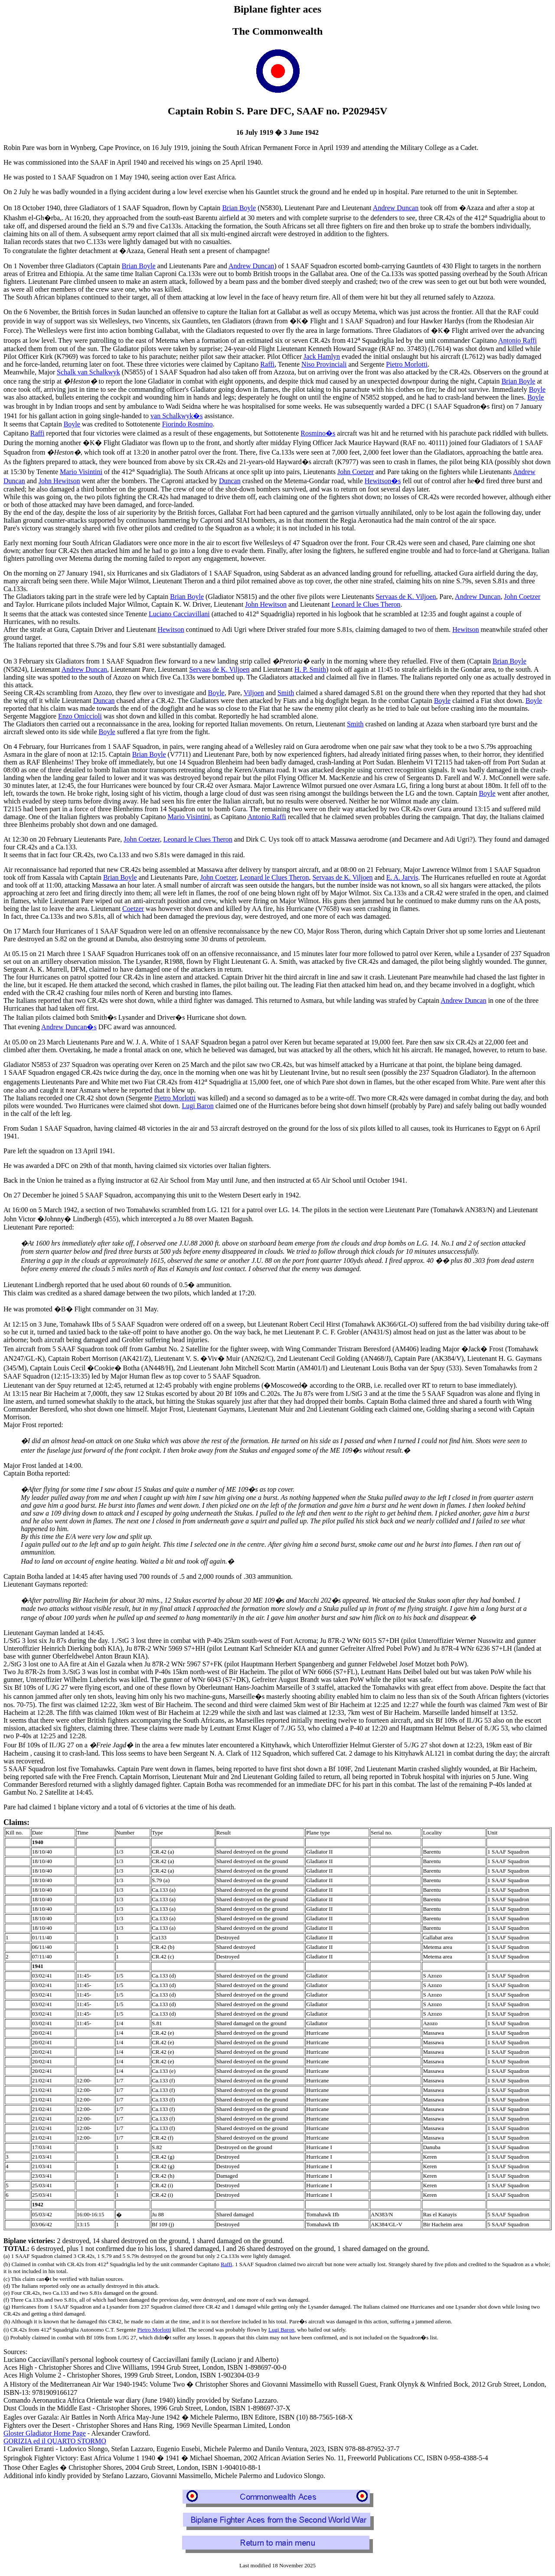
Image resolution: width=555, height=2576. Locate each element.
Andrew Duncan (395, 207)
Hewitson (170, 629)
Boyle (537, 389)
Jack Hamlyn (322, 356)
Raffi (267, 364)
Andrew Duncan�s (69, 1027)
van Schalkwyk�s (176, 416)
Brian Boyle (239, 207)
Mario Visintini (81, 471)
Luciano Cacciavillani (179, 614)
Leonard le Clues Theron (365, 604)
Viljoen (254, 692)
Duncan (230, 481)
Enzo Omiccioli (80, 716)
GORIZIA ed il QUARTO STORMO (54, 2441)
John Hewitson (59, 481)
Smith (286, 692)
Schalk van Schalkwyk (88, 372)
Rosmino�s (317, 433)
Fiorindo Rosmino (187, 424)
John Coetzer (355, 471)
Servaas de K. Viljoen (405, 596)
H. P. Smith (310, 669)
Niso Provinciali (323, 364)
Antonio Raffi (517, 341)
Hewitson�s (383, 481)
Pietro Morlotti (407, 364)
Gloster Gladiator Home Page (44, 2433)
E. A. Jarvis (402, 877)
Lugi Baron (197, 1105)
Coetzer (133, 908)
